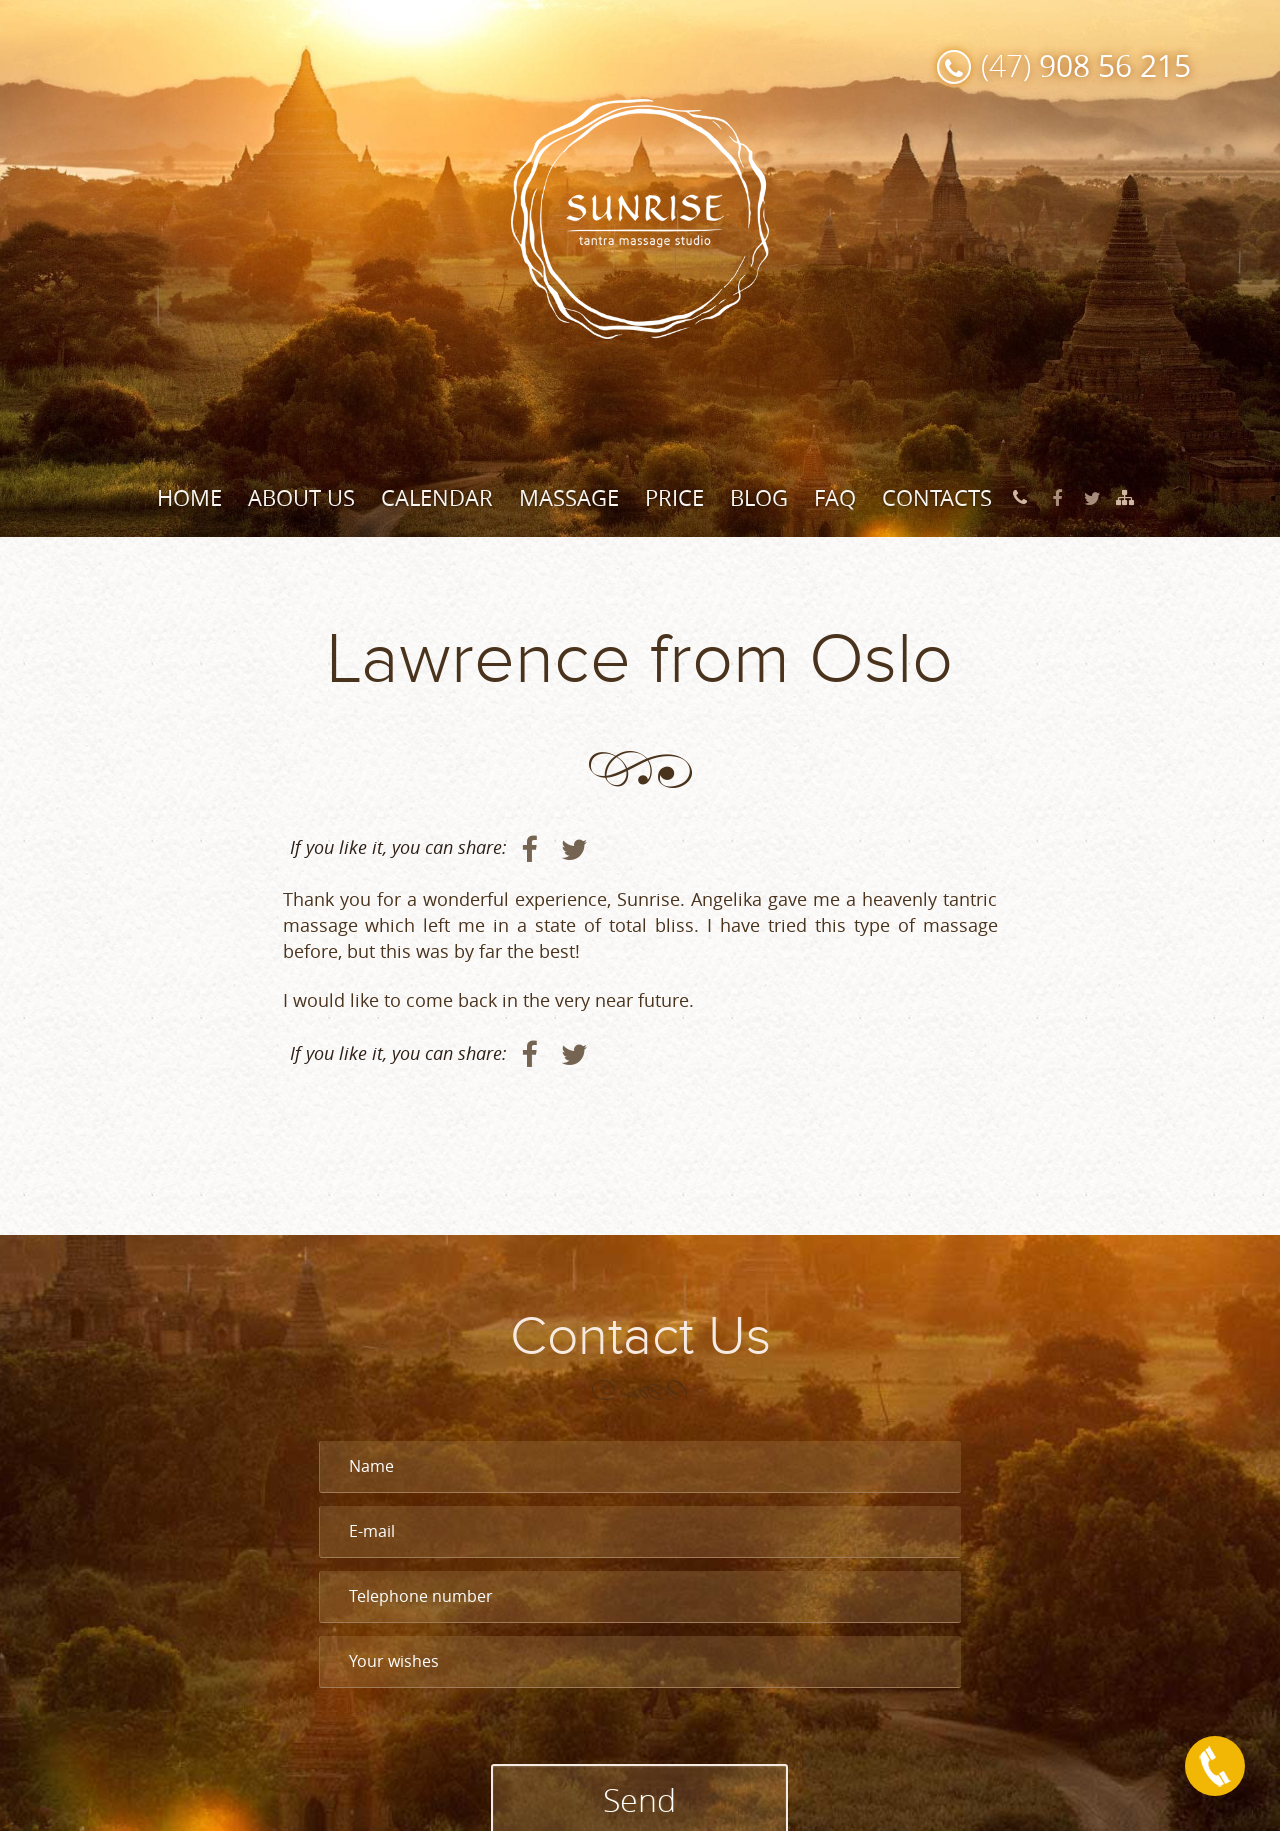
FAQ (835, 497)
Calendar (437, 497)
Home (189, 497)
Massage (569, 497)
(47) (1086, 65)
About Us (301, 497)
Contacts (937, 497)
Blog (759, 497)
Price (674, 497)
